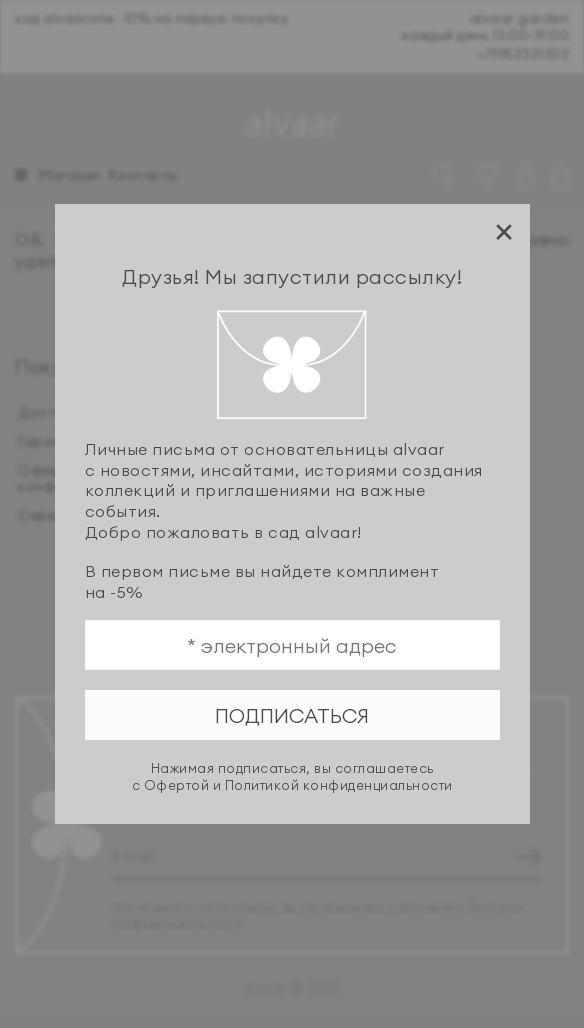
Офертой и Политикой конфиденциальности (298, 785)
